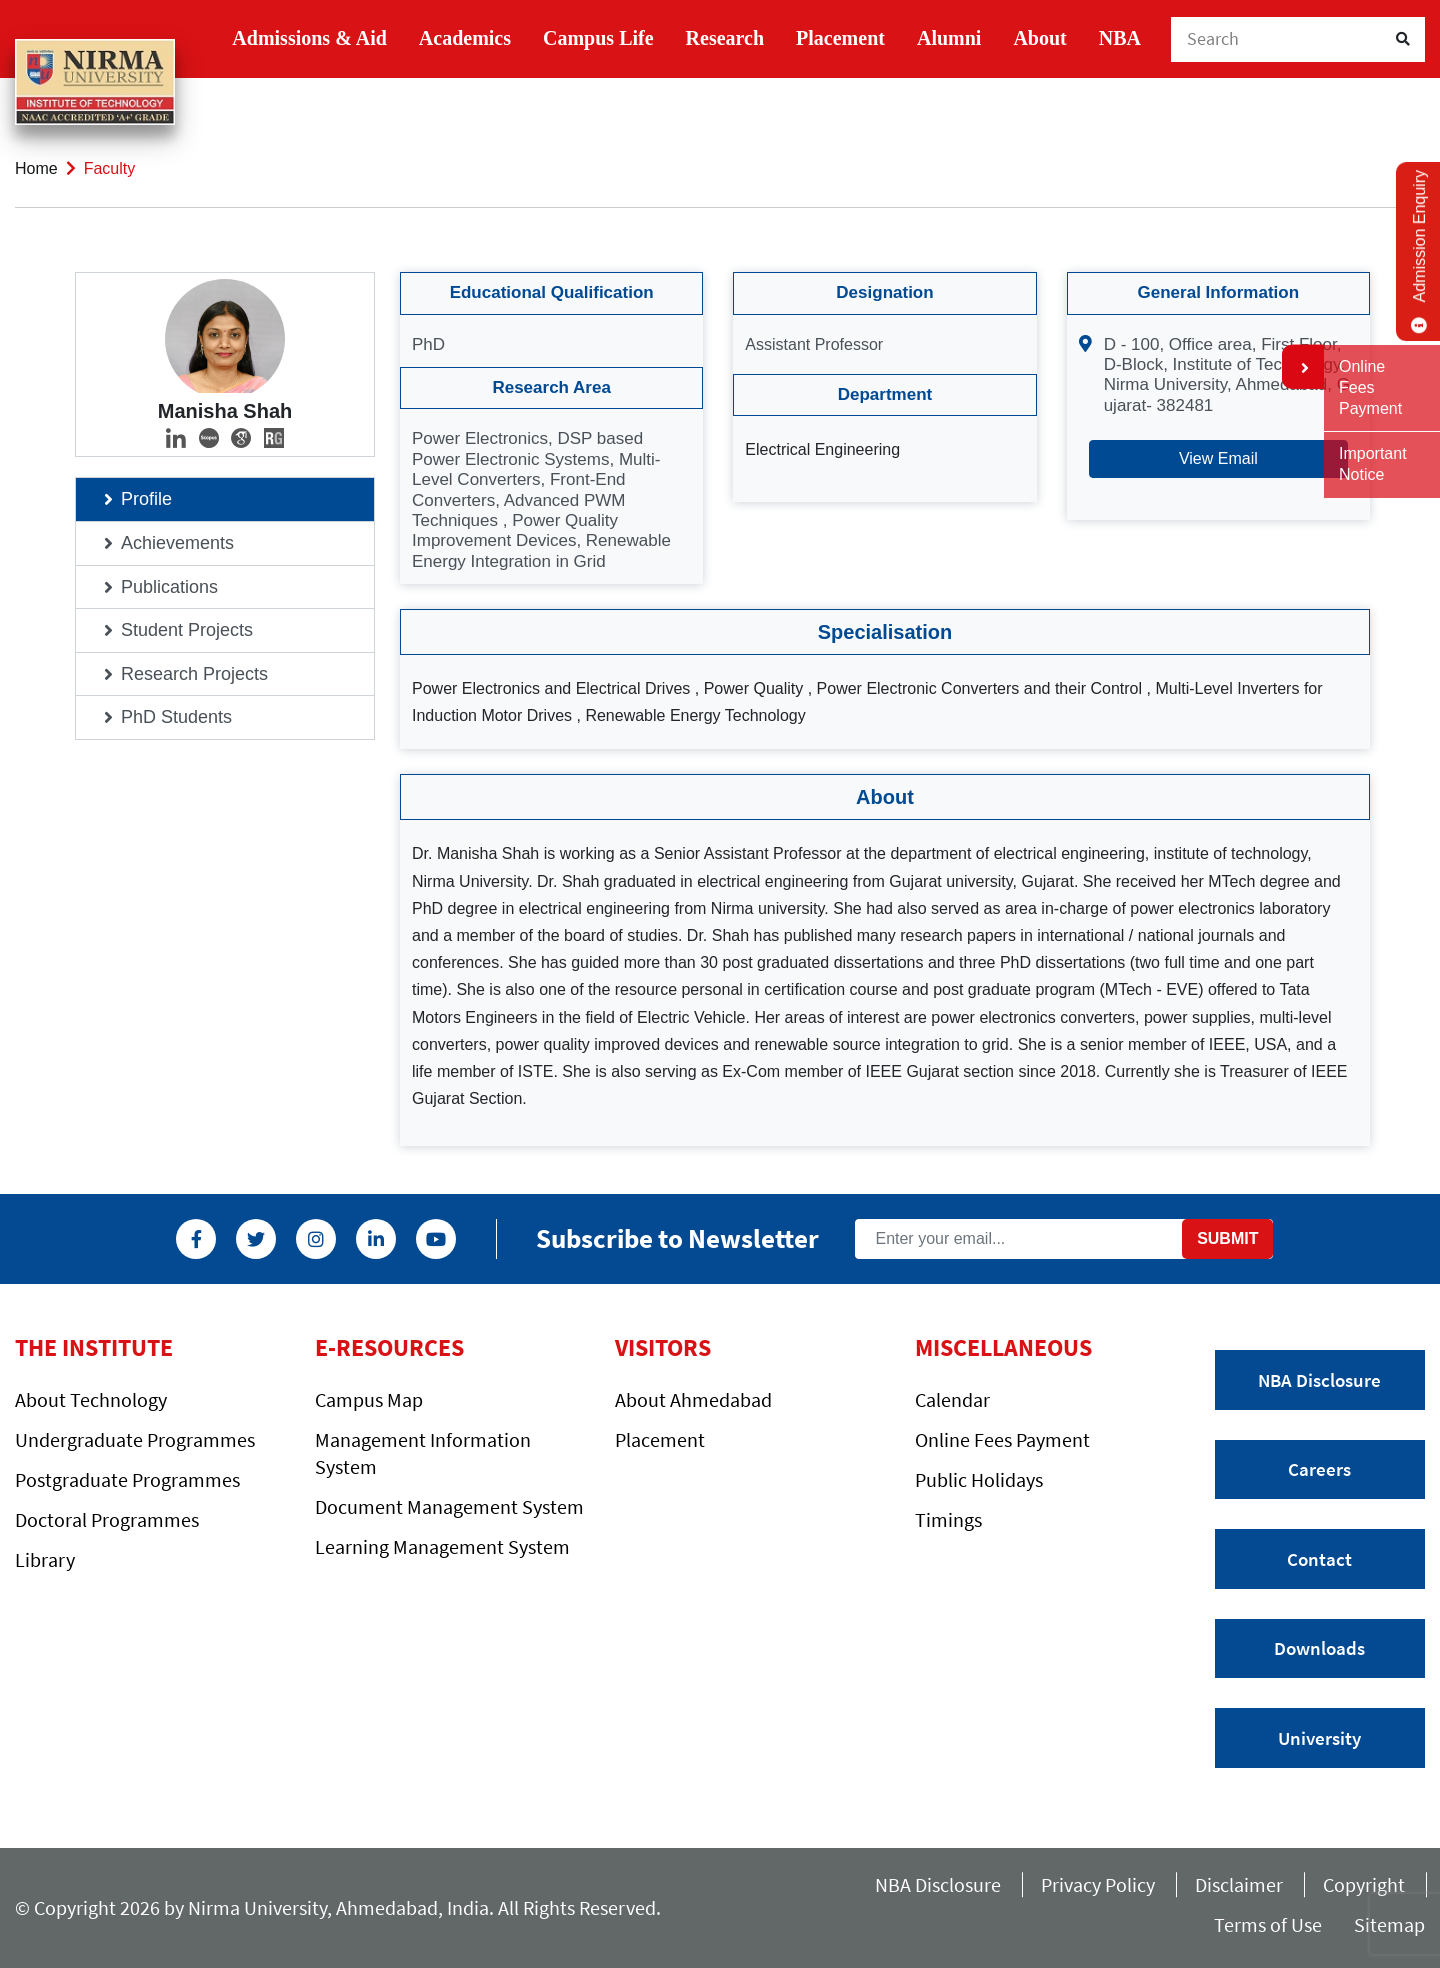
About (1039, 38)
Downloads (1319, 1648)
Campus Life (598, 38)
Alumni (949, 38)
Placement (840, 38)
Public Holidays (979, 1479)
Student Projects (187, 630)
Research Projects (194, 674)
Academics (465, 38)
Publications (169, 587)
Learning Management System (442, 1546)
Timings (948, 1519)
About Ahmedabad (693, 1399)
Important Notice (1373, 464)
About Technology (91, 1399)
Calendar (952, 1399)
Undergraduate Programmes (135, 1439)
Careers (1319, 1469)
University (1319, 1738)
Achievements (177, 543)
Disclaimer (1239, 1884)
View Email (1218, 458)
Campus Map (369, 1399)
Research (725, 38)
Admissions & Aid (309, 38)
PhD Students (176, 717)
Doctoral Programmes (107, 1519)
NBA (1120, 38)
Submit (1227, 1238)
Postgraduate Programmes (127, 1479)
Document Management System (449, 1506)
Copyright (1364, 1884)
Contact (1319, 1559)
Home (36, 168)
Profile (146, 499)
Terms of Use (1274, 1924)
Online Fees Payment (1002, 1439)
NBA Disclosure (1319, 1380)
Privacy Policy (1098, 1884)
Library (45, 1559)
